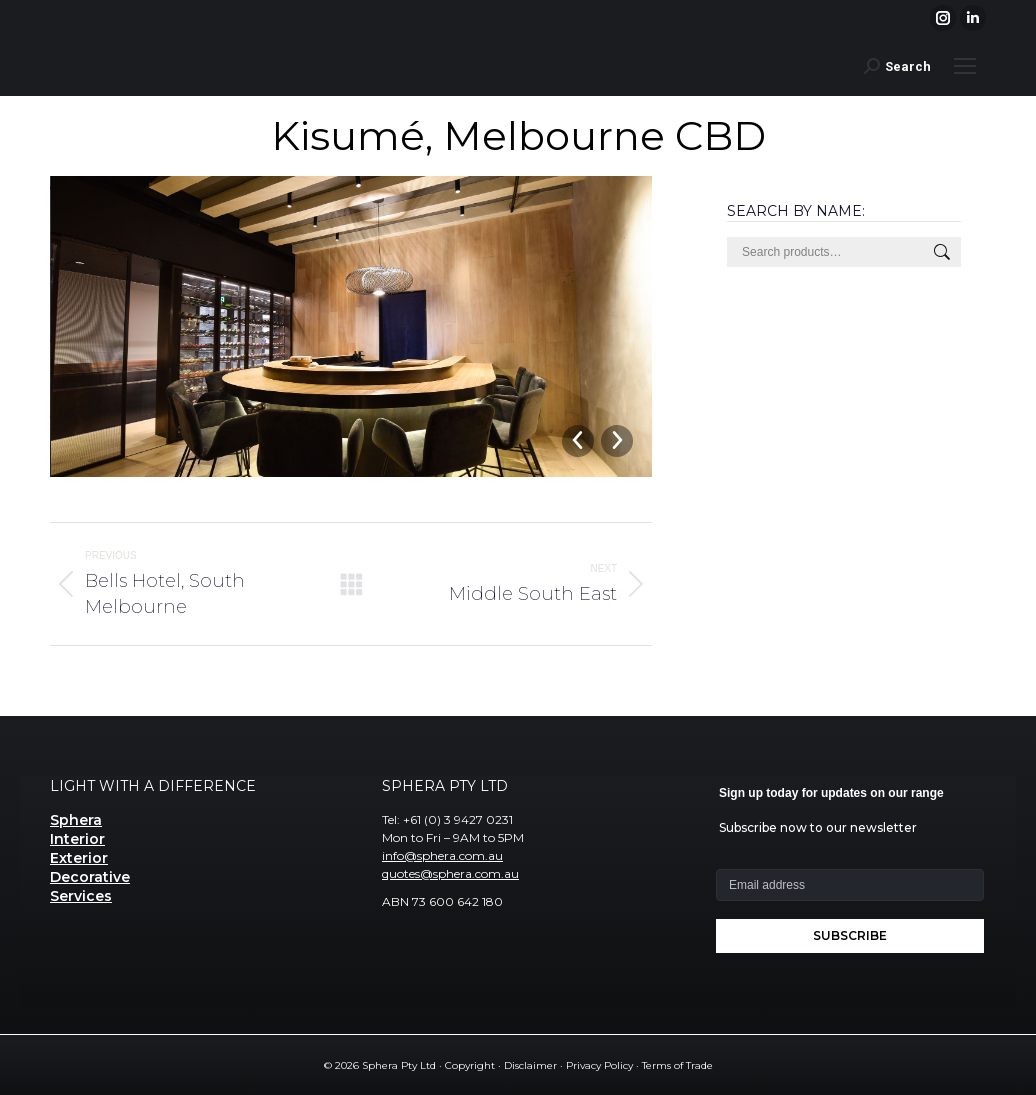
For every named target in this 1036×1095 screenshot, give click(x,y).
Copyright (470, 1065)
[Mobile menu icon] (965, 66)
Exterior (79, 858)
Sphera (76, 820)
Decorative (90, 877)
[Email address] (850, 885)
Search (940, 252)
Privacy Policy (599, 1065)
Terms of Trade (677, 1065)
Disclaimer (530, 1065)
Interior (77, 839)
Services (81, 896)
